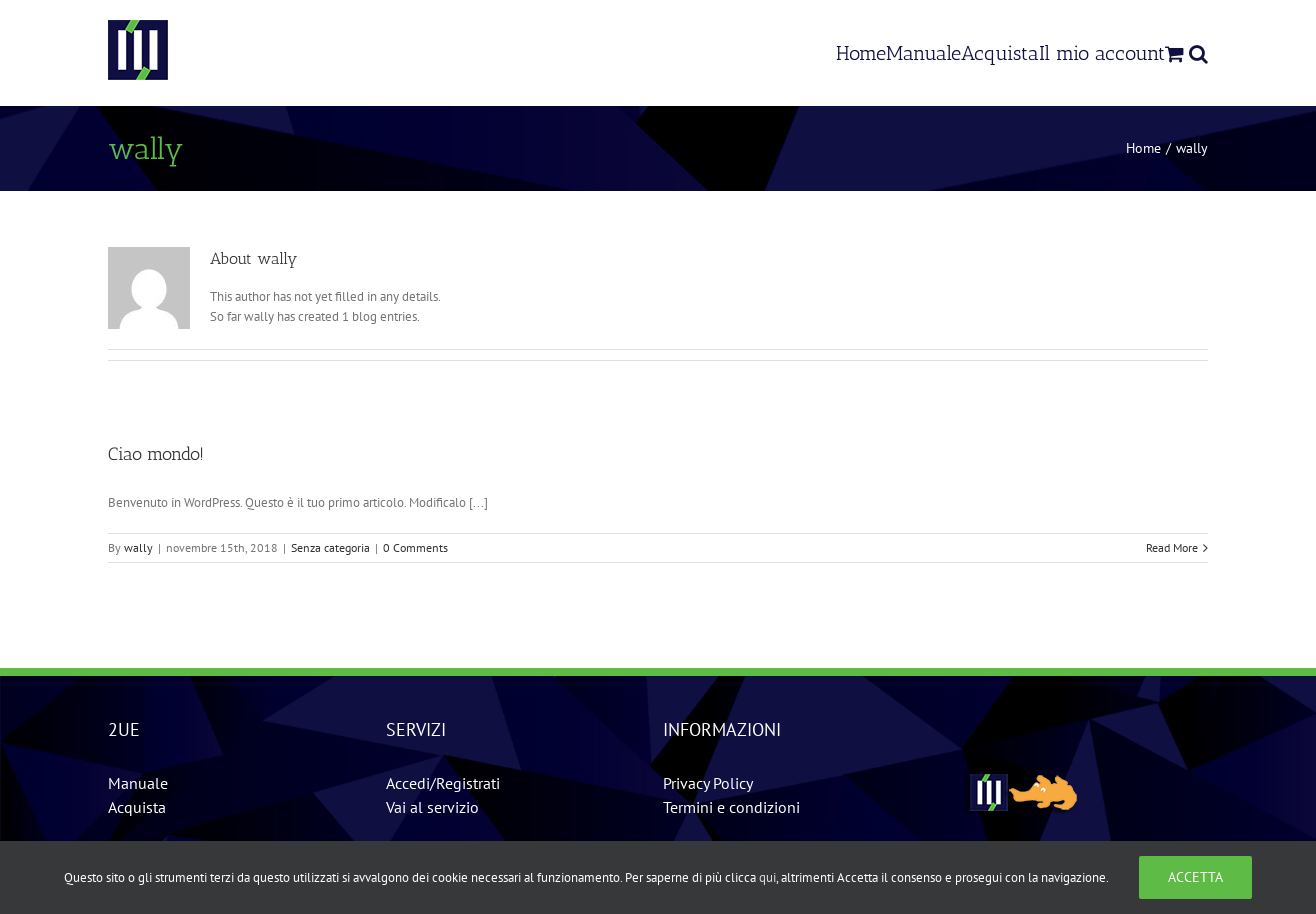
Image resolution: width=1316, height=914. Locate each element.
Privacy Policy (708, 783)
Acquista (137, 807)
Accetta (1195, 877)
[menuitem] (861, 52)
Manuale (138, 783)
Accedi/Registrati (443, 783)
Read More (1172, 547)
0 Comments (415, 547)
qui (767, 877)
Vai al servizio (432, 807)
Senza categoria (330, 547)
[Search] (1198, 52)
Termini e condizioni (731, 807)
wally (138, 547)
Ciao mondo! (156, 454)
